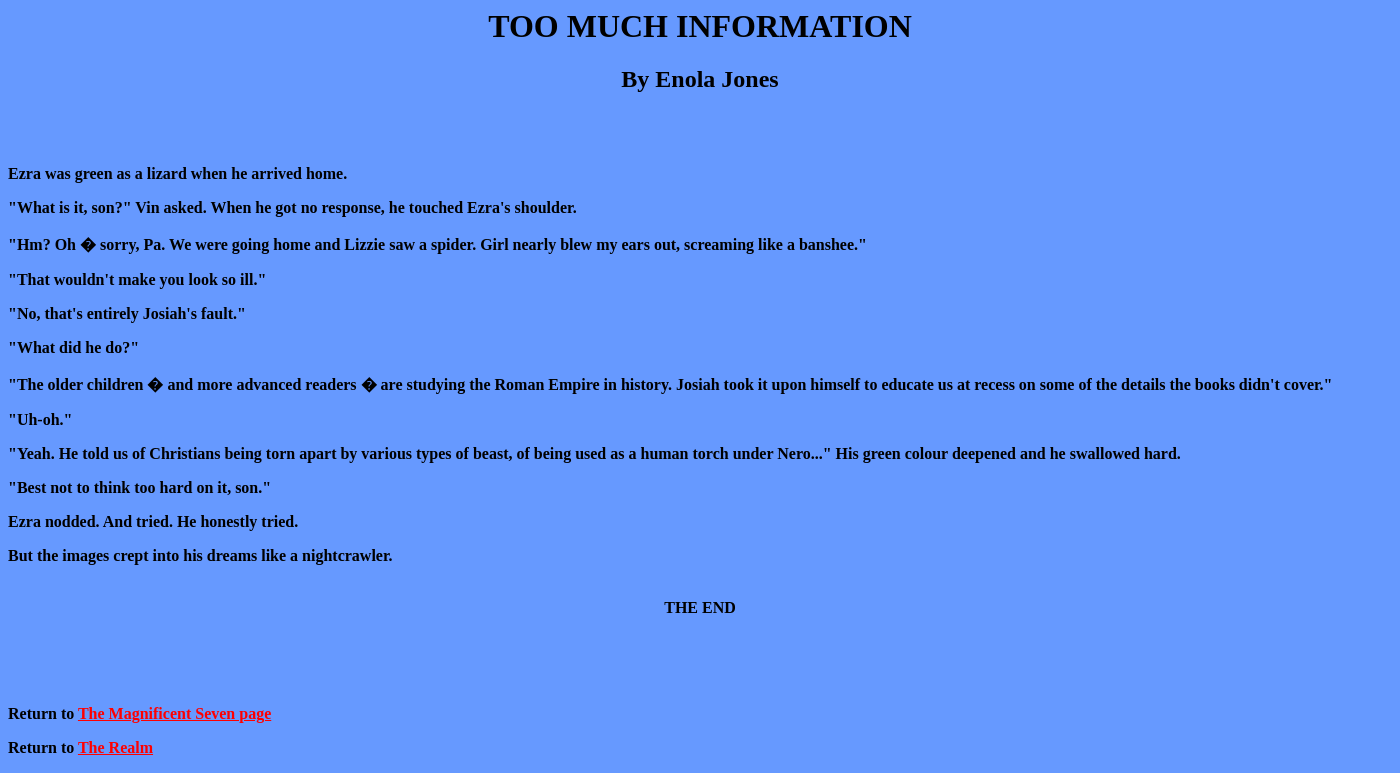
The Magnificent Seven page (174, 713)
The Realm (115, 747)
